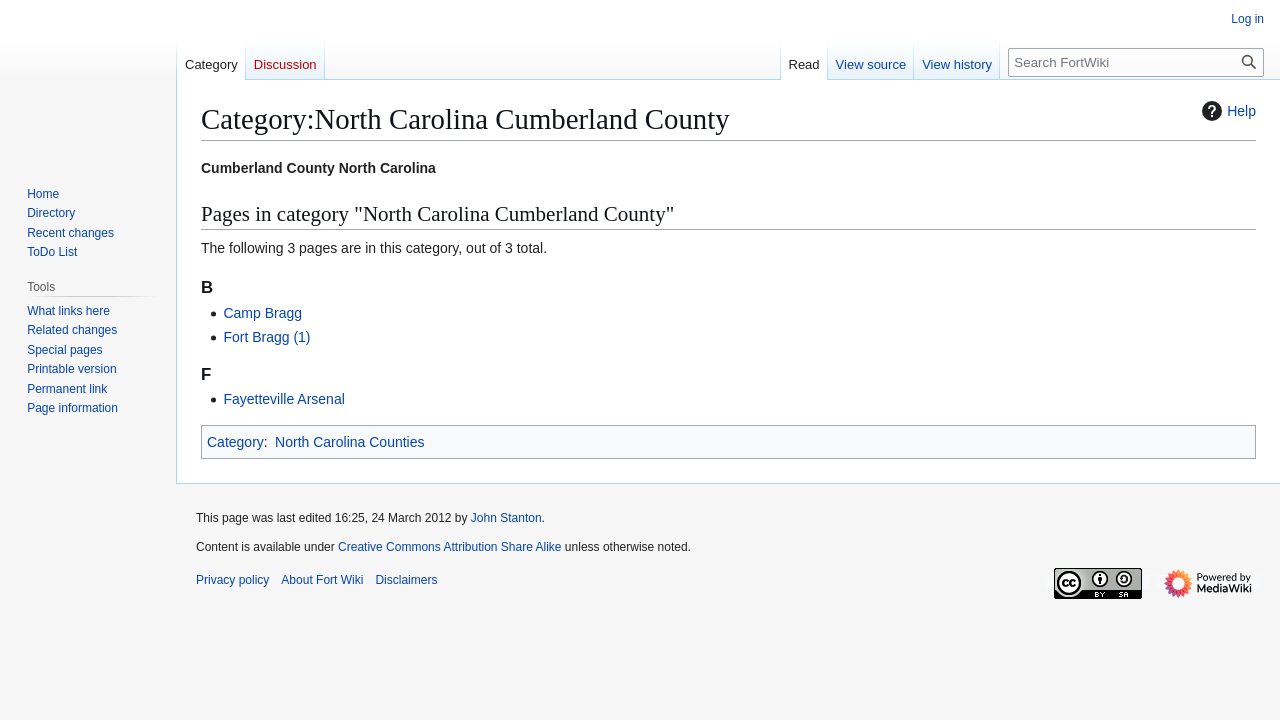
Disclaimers (406, 580)
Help (1226, 111)
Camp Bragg (262, 313)
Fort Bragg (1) (266, 337)
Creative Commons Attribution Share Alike (449, 547)
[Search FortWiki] (1136, 62)
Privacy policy (232, 580)
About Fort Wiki (322, 580)
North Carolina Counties (349, 442)
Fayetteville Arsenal (283, 399)
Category (235, 442)
